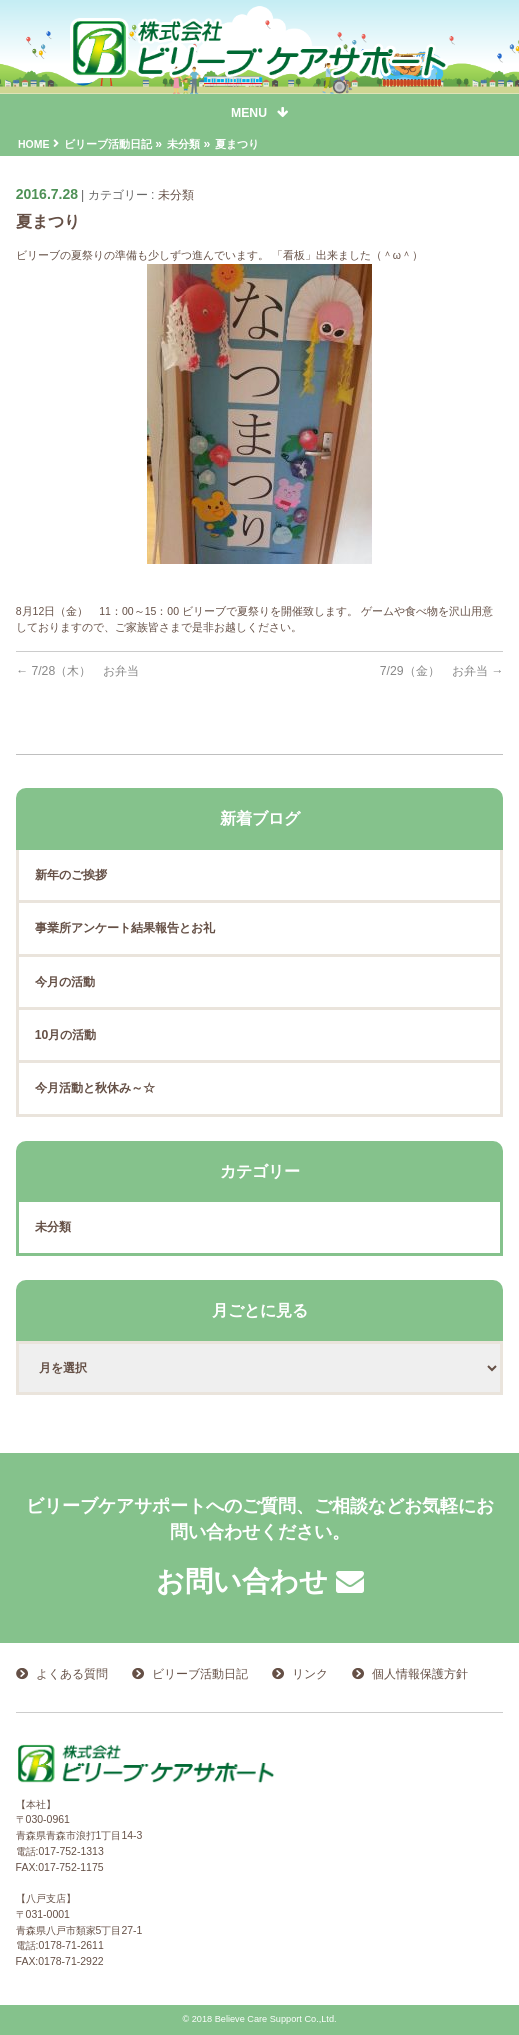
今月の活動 (65, 982)
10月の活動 (66, 1035)
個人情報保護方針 (420, 1674)
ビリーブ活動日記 (200, 1674)
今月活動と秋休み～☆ (95, 1088)
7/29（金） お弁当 (442, 671)
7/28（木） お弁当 (78, 671)
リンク (310, 1674)
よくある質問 (72, 1674)
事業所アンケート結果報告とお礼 (125, 928)
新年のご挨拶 (71, 875)
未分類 (176, 195)
